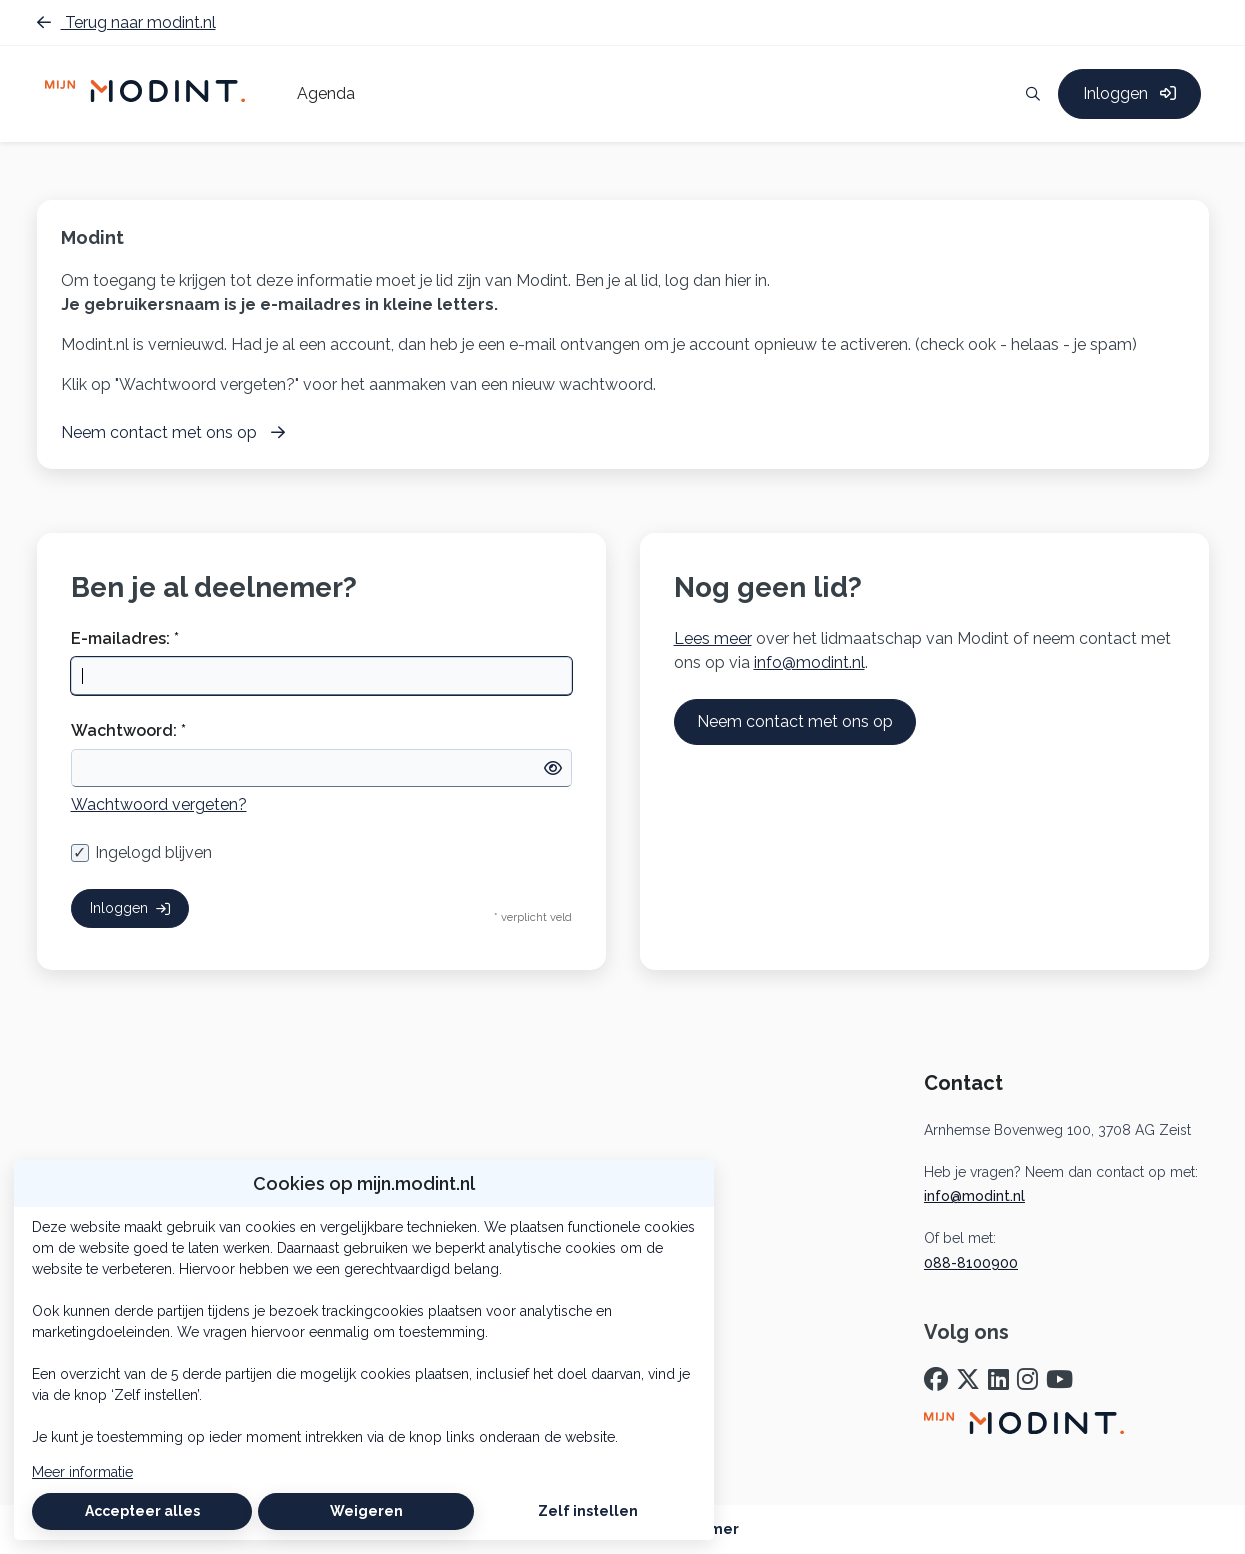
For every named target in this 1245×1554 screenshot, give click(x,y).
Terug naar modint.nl (126, 22)
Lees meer (713, 638)
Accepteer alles (142, 1511)
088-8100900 (971, 1263)
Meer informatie (82, 1472)
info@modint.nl (809, 662)
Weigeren (366, 1511)
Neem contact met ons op (795, 721)
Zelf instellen (588, 1511)
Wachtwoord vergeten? (159, 804)
